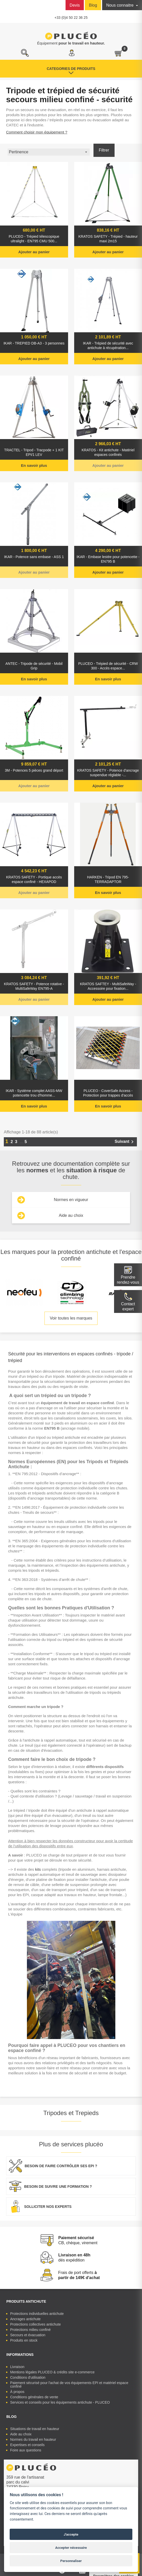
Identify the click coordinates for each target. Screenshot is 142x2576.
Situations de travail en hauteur (34, 2429)
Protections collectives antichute (35, 2324)
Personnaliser (71, 2561)
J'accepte (71, 2534)
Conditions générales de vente (34, 2397)
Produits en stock (23, 2340)
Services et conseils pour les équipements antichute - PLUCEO (60, 2402)
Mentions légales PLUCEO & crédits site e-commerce (52, 2372)
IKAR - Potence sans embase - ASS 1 (34, 557)
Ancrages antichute (25, 2319)
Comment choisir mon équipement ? (36, 132)
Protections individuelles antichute (37, 2313)
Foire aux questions (25, 2450)
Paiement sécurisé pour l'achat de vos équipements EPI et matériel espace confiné (69, 2384)
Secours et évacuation (27, 2335)
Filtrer (104, 150)
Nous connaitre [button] (120, 5)
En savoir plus (34, 465)
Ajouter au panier (34, 252)
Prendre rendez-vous (128, 1279)
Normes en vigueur (71, 1199)
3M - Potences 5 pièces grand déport (34, 770)
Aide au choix (71, 1215)
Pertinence (48, 152)
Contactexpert (128, 1306)
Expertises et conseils (27, 2445)
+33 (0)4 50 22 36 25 (70, 18)
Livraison (17, 2367)
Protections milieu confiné (30, 2329)
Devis (75, 5)
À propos (17, 2391)
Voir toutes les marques (71, 1318)
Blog (93, 5)
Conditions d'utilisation (27, 2377)
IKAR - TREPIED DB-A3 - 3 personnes (34, 343)
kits (38, 1869)
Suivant (125, 1142)
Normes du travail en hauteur (33, 2439)
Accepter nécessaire (71, 2547)
